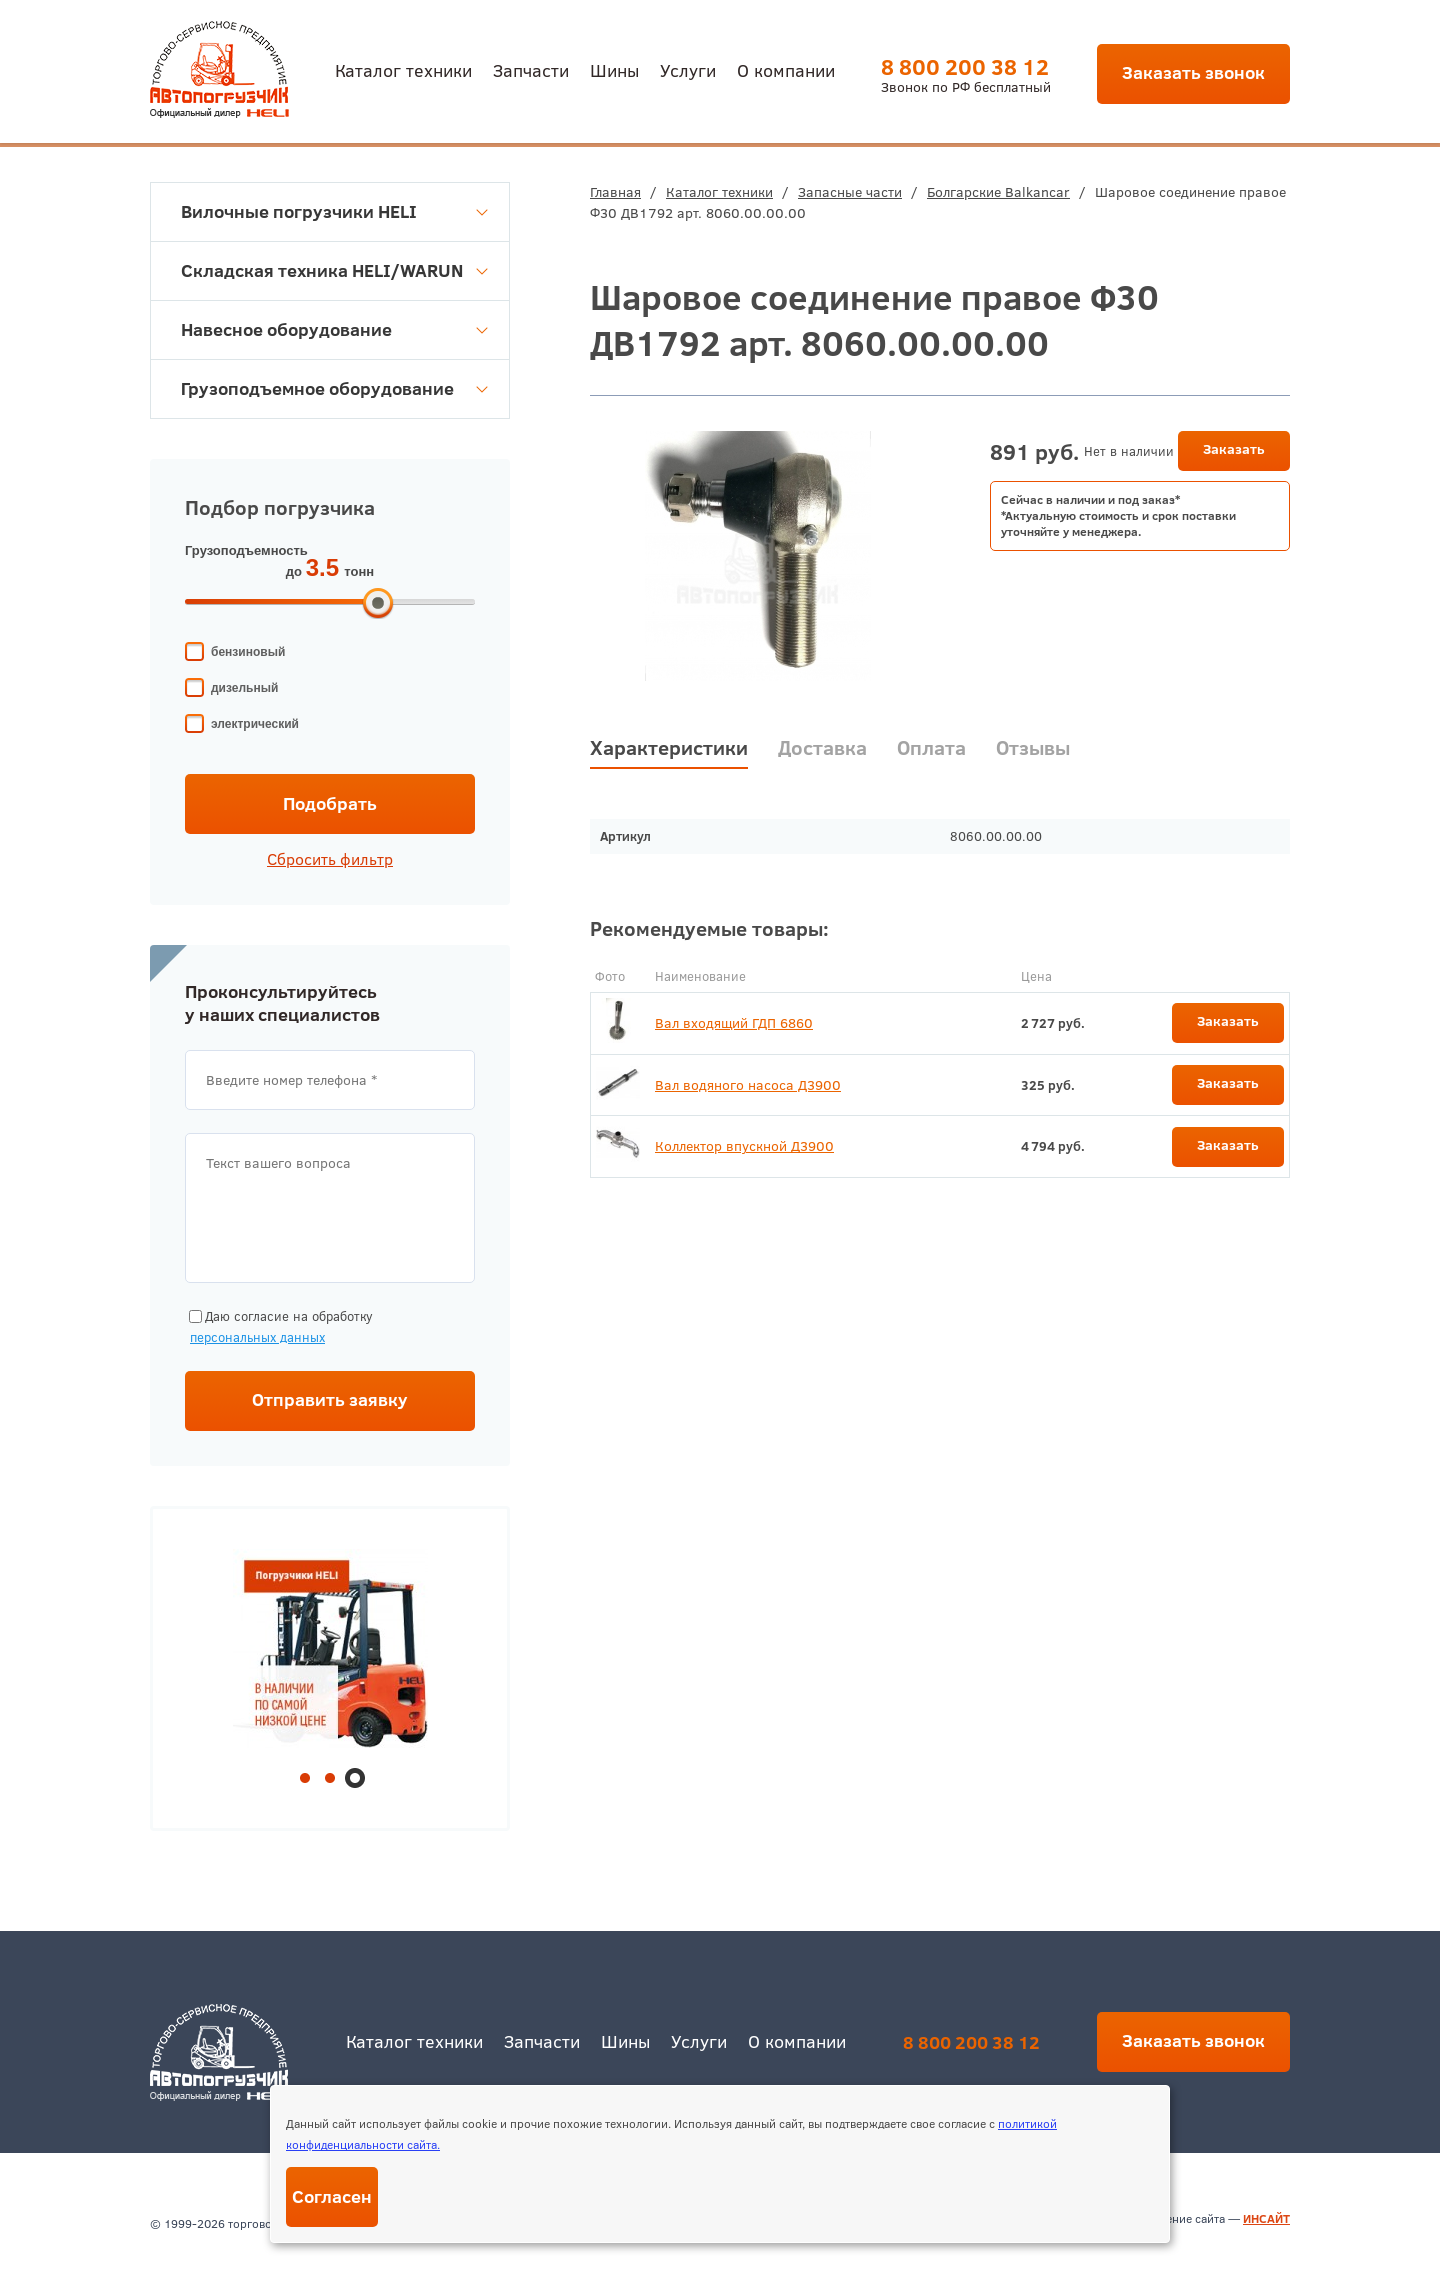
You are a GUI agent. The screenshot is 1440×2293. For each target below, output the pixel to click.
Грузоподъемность (246, 550)
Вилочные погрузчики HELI (334, 211)
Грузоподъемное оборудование (334, 388)
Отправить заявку (330, 1399)
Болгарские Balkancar (998, 192)
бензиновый (248, 652)
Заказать (1234, 449)
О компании (786, 69)
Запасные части (850, 192)
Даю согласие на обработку (279, 1327)
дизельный (244, 688)
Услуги (688, 69)
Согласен (332, 2196)
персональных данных (257, 1337)
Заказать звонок (1193, 72)
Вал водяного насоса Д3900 (748, 1085)
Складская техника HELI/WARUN (334, 270)
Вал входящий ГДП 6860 (734, 1023)
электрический (255, 724)
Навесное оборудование (334, 329)
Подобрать (330, 803)
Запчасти (531, 69)
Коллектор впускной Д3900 (744, 1146)
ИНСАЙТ (1266, 2218)
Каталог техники (403, 69)
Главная (615, 192)
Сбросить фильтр (330, 859)
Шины (614, 69)
